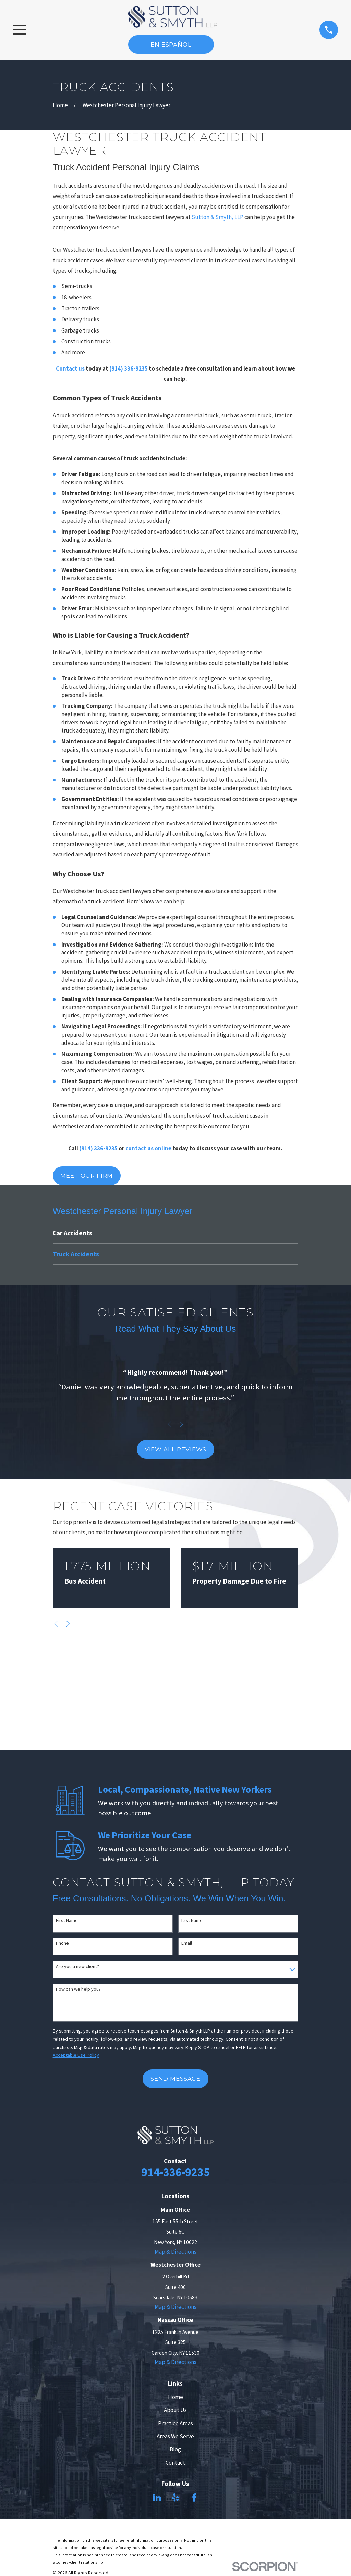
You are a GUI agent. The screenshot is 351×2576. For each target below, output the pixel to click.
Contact (175, 2462)
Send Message (175, 2078)
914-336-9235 (175, 2172)
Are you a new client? (77, 1966)
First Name (67, 1920)
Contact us (70, 368)
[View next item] (181, 1424)
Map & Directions (175, 2251)
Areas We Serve (175, 2436)
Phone (62, 1943)
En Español (171, 44)
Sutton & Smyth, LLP (217, 217)
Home (175, 2397)
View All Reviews (176, 1449)
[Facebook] (194, 2497)
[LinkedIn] (157, 2497)
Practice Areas (175, 2423)
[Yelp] (175, 2497)
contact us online (148, 1148)
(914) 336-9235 (128, 368)
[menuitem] (176, 1233)
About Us (175, 2410)
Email (186, 1943)
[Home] (172, 17)
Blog (175, 2449)
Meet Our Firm (86, 1175)
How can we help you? (78, 1989)
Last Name (192, 1920)
